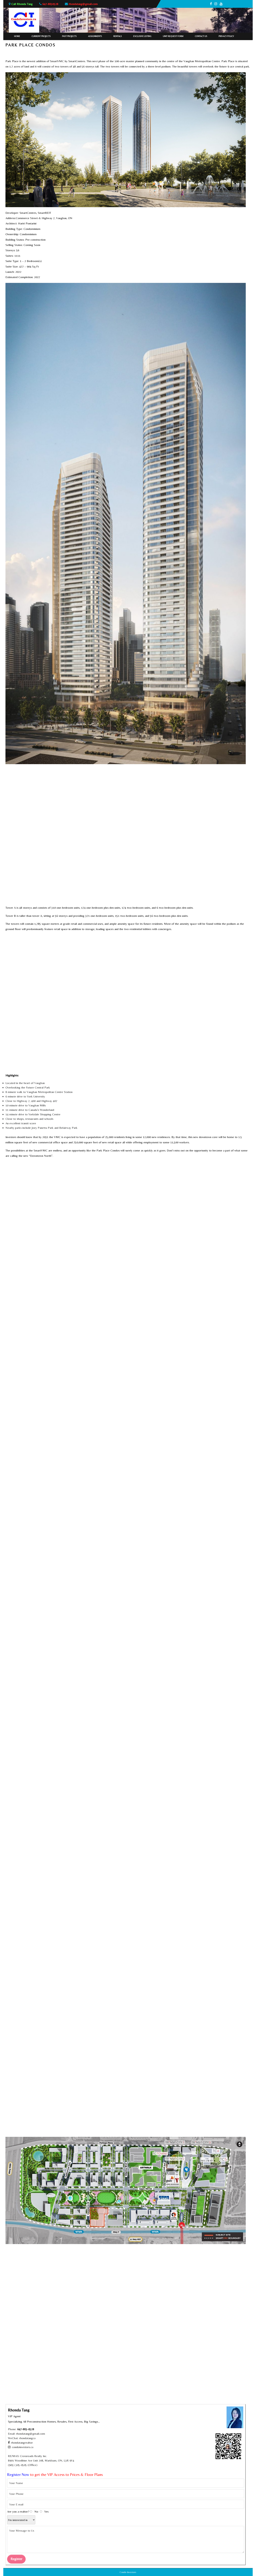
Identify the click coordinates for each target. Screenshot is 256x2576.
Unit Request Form (173, 36)
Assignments (95, 36)
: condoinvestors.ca (20, 2447)
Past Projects (69, 36)
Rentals (117, 36)
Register (16, 2559)
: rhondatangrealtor (20, 2442)
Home (17, 36)
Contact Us (201, 36)
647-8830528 (48, 4)
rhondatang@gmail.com (81, 4)
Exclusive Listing (142, 36)
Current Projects (41, 36)
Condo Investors (128, 2572)
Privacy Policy (226, 36)
